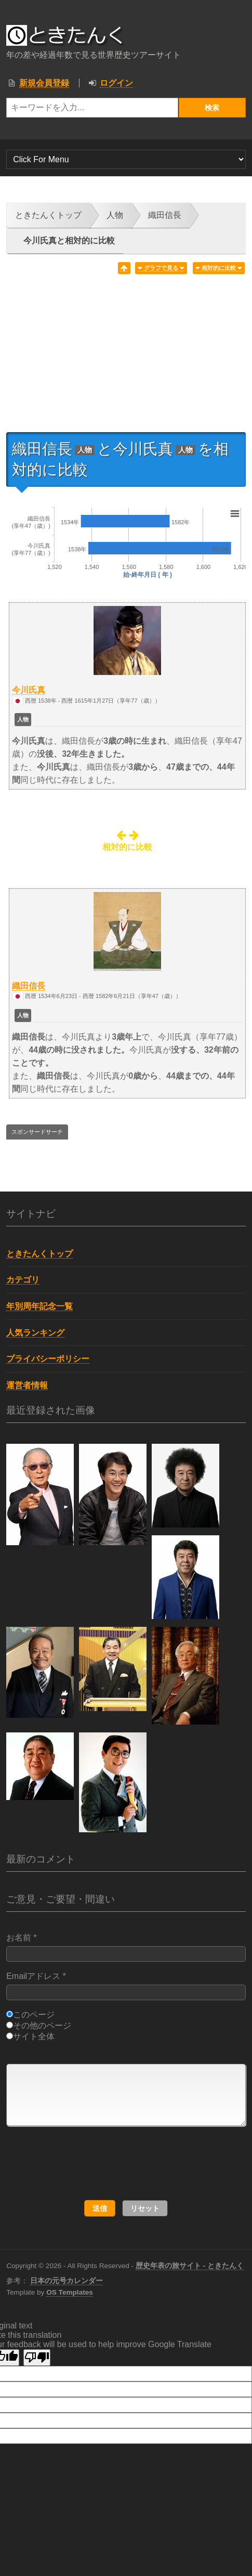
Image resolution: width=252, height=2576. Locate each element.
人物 (115, 215)
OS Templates (69, 2292)
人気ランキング (35, 1332)
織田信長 (164, 215)
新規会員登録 (44, 83)
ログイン (116, 83)
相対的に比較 (218, 268)
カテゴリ (22, 1279)
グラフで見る (161, 268)
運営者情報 (27, 1385)
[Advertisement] (126, 357)
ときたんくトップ (48, 215)
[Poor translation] (36, 2357)
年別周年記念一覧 (39, 1306)
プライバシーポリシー (47, 1358)
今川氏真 (28, 689)
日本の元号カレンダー (66, 2281)
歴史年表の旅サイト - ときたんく (190, 2266)
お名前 (126, 1947)
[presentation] (109, 2163)
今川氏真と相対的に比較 (69, 240)
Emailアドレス (126, 1986)
